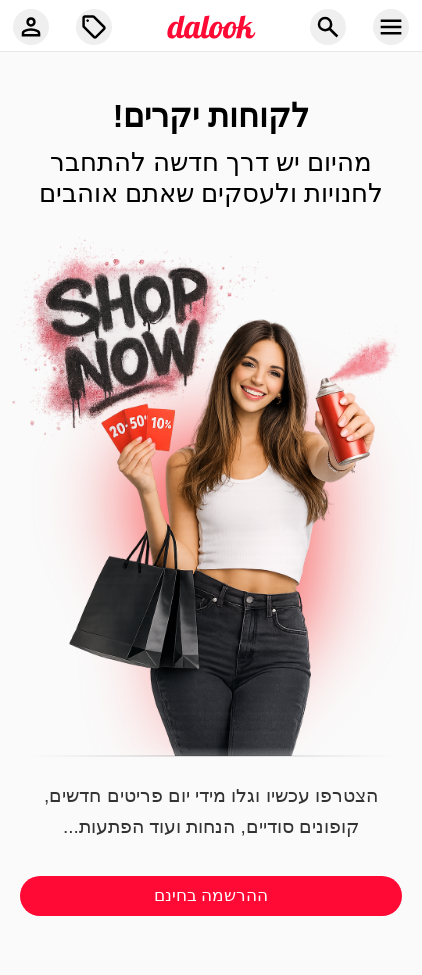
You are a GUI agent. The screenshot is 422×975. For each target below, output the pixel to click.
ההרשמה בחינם (211, 895)
